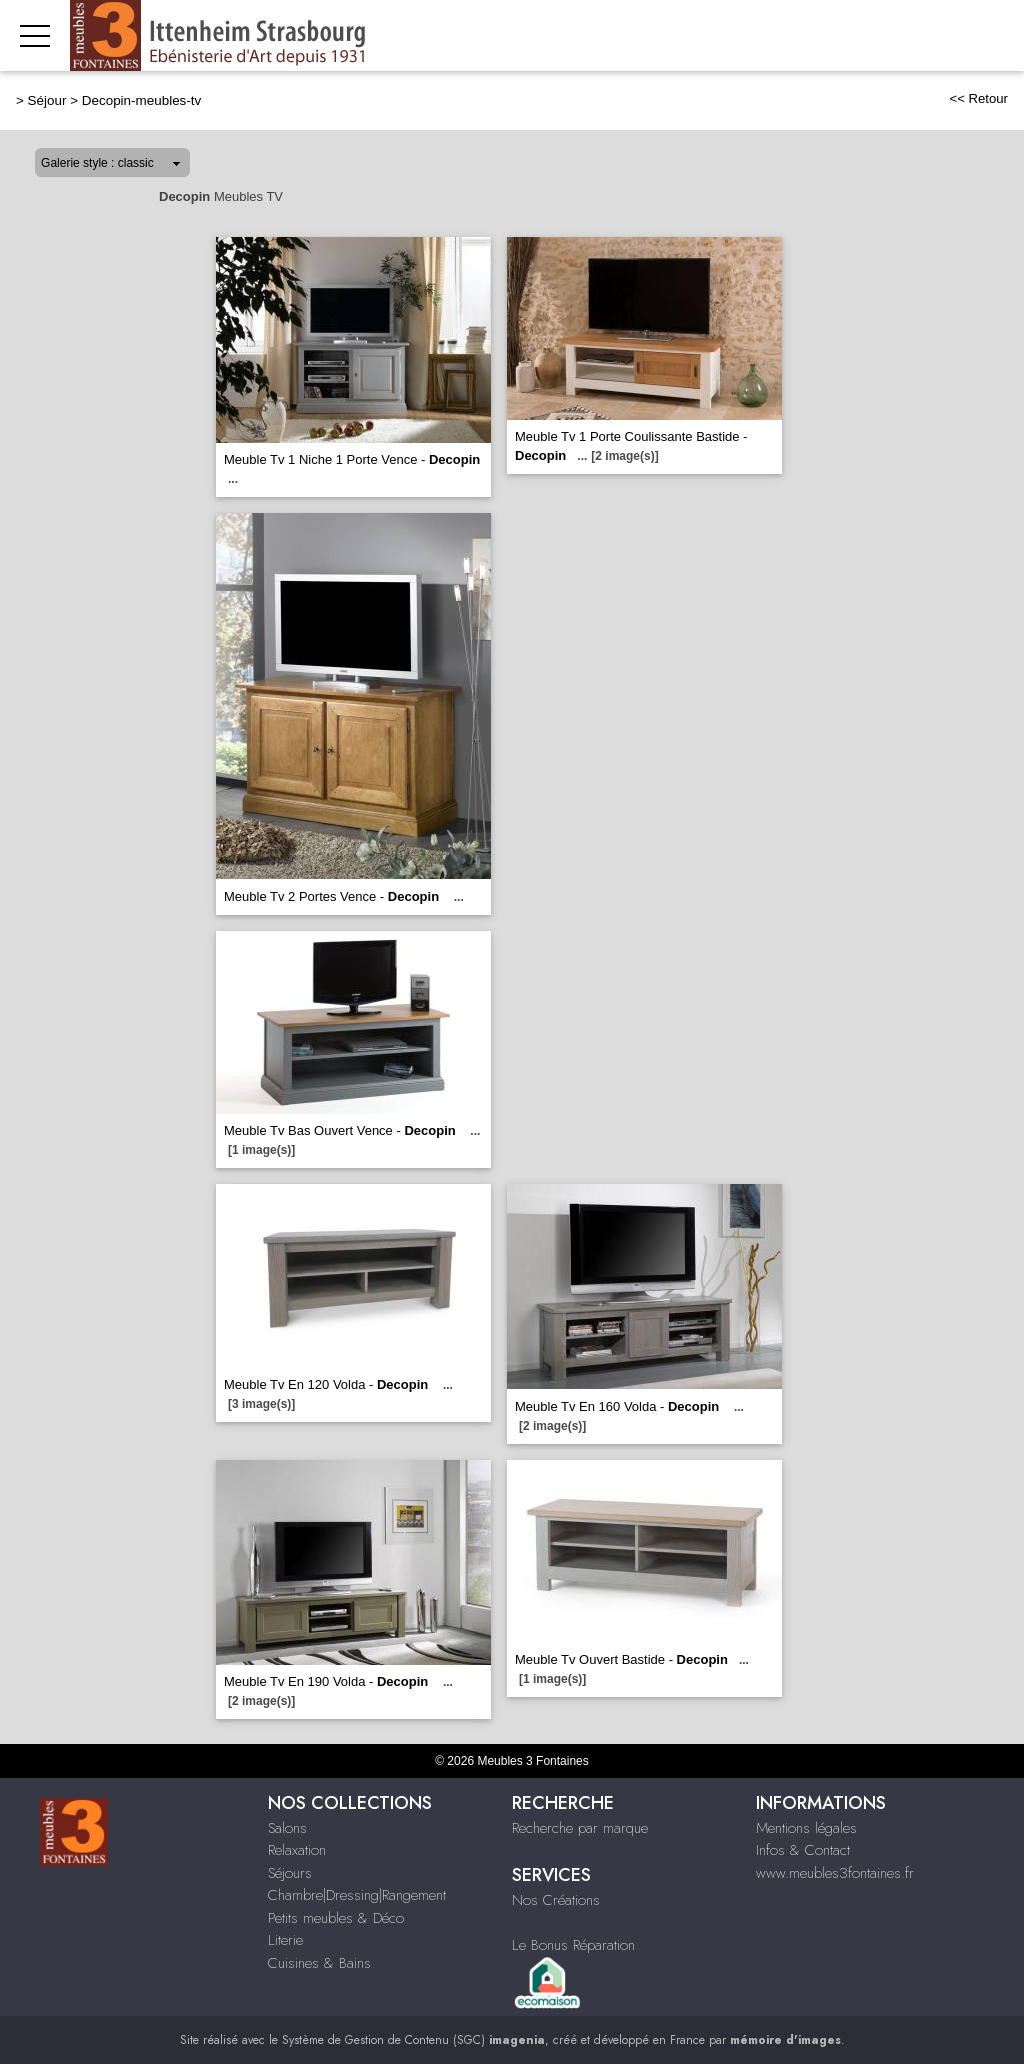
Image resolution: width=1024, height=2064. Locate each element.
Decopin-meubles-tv (142, 100)
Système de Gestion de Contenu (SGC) (413, 2040)
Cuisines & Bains (319, 1963)
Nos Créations (556, 1900)
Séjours (290, 1873)
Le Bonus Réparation (573, 1945)
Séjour (47, 100)
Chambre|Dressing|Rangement (357, 1895)
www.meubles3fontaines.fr (835, 1873)
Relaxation (297, 1850)
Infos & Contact (803, 1850)
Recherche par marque (580, 1828)
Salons (287, 1828)
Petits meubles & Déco (336, 1918)
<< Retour (978, 98)
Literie (285, 1940)
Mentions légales (806, 1828)
